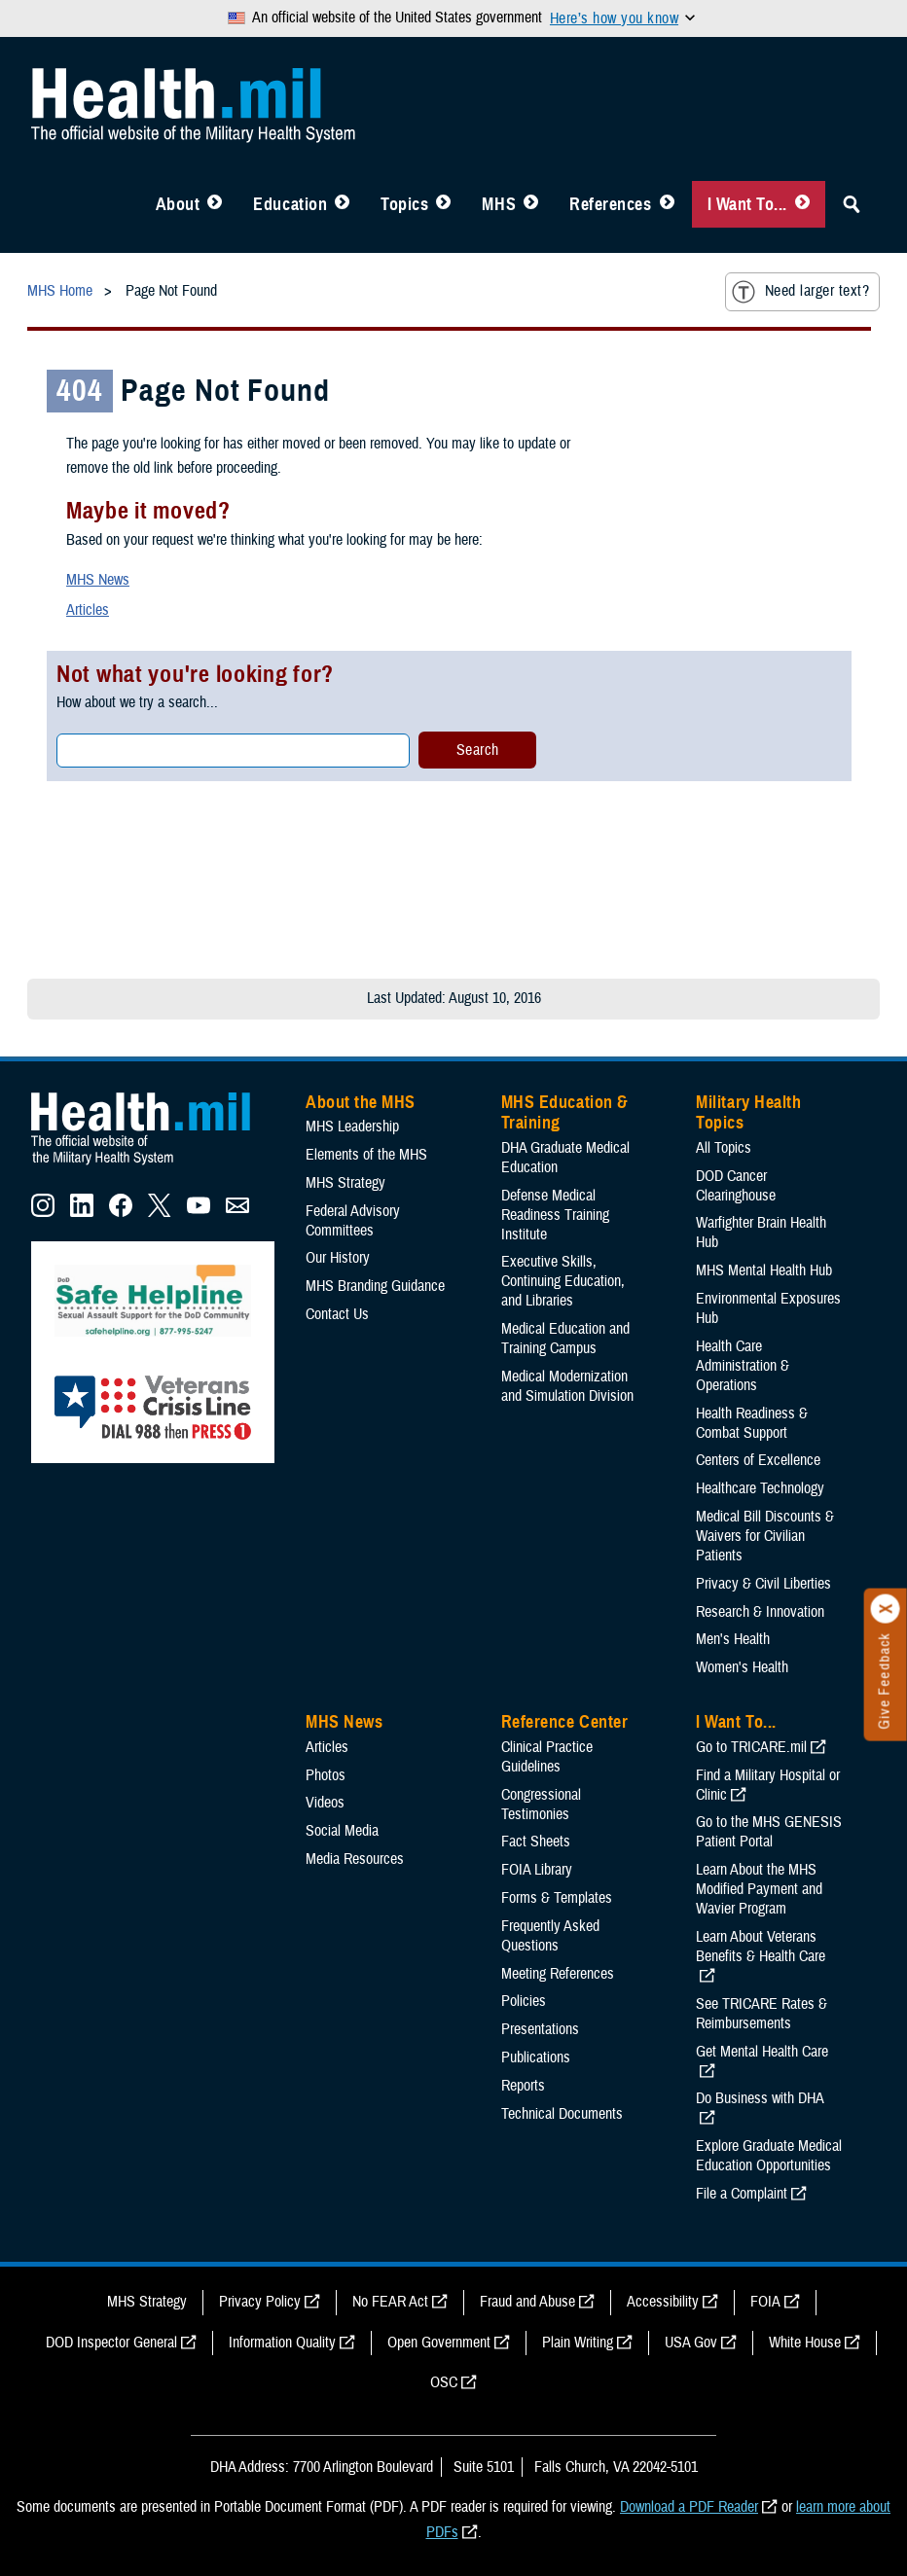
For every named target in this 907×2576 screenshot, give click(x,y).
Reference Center (565, 1722)
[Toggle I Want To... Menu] (802, 204)
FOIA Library (536, 1869)
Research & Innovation (760, 1612)
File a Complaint (741, 2193)
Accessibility (663, 2301)
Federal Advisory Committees (353, 1220)
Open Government (438, 2342)
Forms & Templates (556, 1898)
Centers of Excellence (758, 1460)
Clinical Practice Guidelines (547, 1756)
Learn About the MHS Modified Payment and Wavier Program (759, 1889)
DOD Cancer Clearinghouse (736, 1185)
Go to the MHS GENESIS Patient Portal (769, 1831)
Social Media (342, 1831)
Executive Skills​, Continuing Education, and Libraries (563, 1281)
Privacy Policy (260, 2301)
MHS (499, 204)
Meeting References (557, 1974)
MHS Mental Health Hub (764, 1270)
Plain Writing (577, 2342)
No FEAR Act (390, 2301)
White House (805, 2342)
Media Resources (355, 1859)
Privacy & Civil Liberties (763, 1583)
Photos (325, 1775)
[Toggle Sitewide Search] (851, 204)
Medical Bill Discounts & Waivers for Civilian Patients (765, 1536)
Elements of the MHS (366, 1154)
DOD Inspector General (111, 2342)
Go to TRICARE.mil (751, 1747)
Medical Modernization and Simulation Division (567, 1386)
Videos (325, 1802)
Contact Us (337, 1314)
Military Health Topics (748, 1112)
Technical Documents (562, 2114)
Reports (523, 2085)
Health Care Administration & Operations (742, 1366)
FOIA (765, 2301)
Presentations (540, 2029)
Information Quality (282, 2342)
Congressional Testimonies (541, 1804)
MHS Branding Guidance (375, 1286)
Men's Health (733, 1639)
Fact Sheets (535, 1841)
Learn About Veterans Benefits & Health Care (760, 1946)
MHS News (97, 580)
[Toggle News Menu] (531, 204)
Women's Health (742, 1667)
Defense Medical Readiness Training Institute (555, 1215)
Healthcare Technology (760, 1488)
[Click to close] (885, 1609)
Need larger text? (800, 292)
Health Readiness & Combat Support (752, 1423)
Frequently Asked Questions (550, 1935)
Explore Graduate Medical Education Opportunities (769, 2155)
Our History (338, 1258)
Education (290, 204)
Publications (535, 2057)
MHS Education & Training (565, 1112)
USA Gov (691, 2342)
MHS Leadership (352, 1126)
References (610, 204)
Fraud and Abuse (527, 2301)
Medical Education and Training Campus (565, 1338)
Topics (404, 204)
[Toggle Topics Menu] (443, 204)
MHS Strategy (345, 1183)
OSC (443, 2382)
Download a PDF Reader (689, 2507)
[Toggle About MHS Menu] (214, 204)
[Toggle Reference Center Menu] (667, 204)
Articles (87, 610)
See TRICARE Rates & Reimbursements (761, 2013)
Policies (523, 2001)
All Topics (723, 1148)
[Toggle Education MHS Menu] (342, 204)
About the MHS (361, 1102)
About (178, 204)
